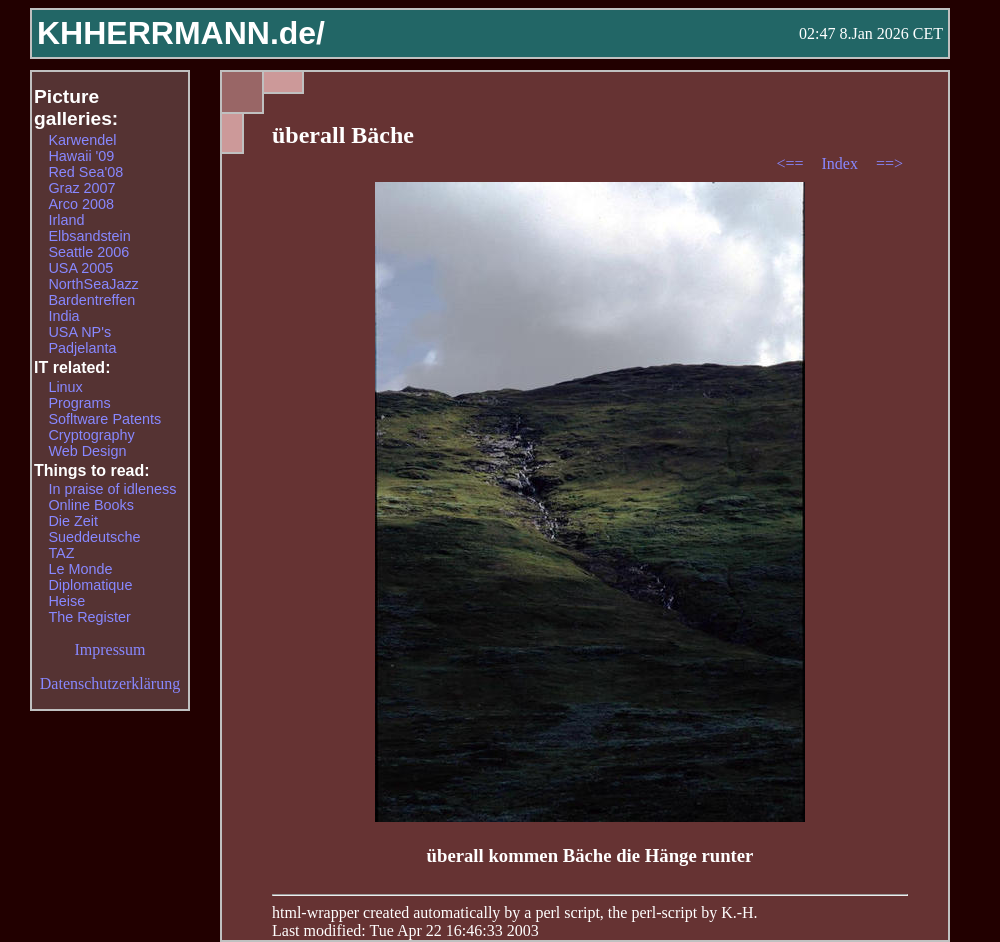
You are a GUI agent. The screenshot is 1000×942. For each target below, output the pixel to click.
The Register (89, 617)
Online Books (91, 505)
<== (791, 163)
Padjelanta (82, 348)
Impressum (109, 649)
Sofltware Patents (104, 419)
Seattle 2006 (88, 252)
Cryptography (91, 435)
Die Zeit (73, 521)
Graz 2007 (81, 188)
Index (841, 163)
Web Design (87, 451)
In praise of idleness (112, 489)
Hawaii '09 (81, 156)
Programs (79, 403)
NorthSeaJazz (93, 284)
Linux (65, 387)
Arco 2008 (81, 204)
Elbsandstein (89, 236)
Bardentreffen (91, 300)
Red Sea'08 (85, 172)
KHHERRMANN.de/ (181, 33)
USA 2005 (80, 268)
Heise (66, 601)
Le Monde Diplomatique (90, 577)
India (63, 316)
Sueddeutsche (94, 537)
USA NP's (79, 332)
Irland (66, 220)
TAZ (61, 553)
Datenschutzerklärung (110, 683)
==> (889, 163)
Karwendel (82, 140)
